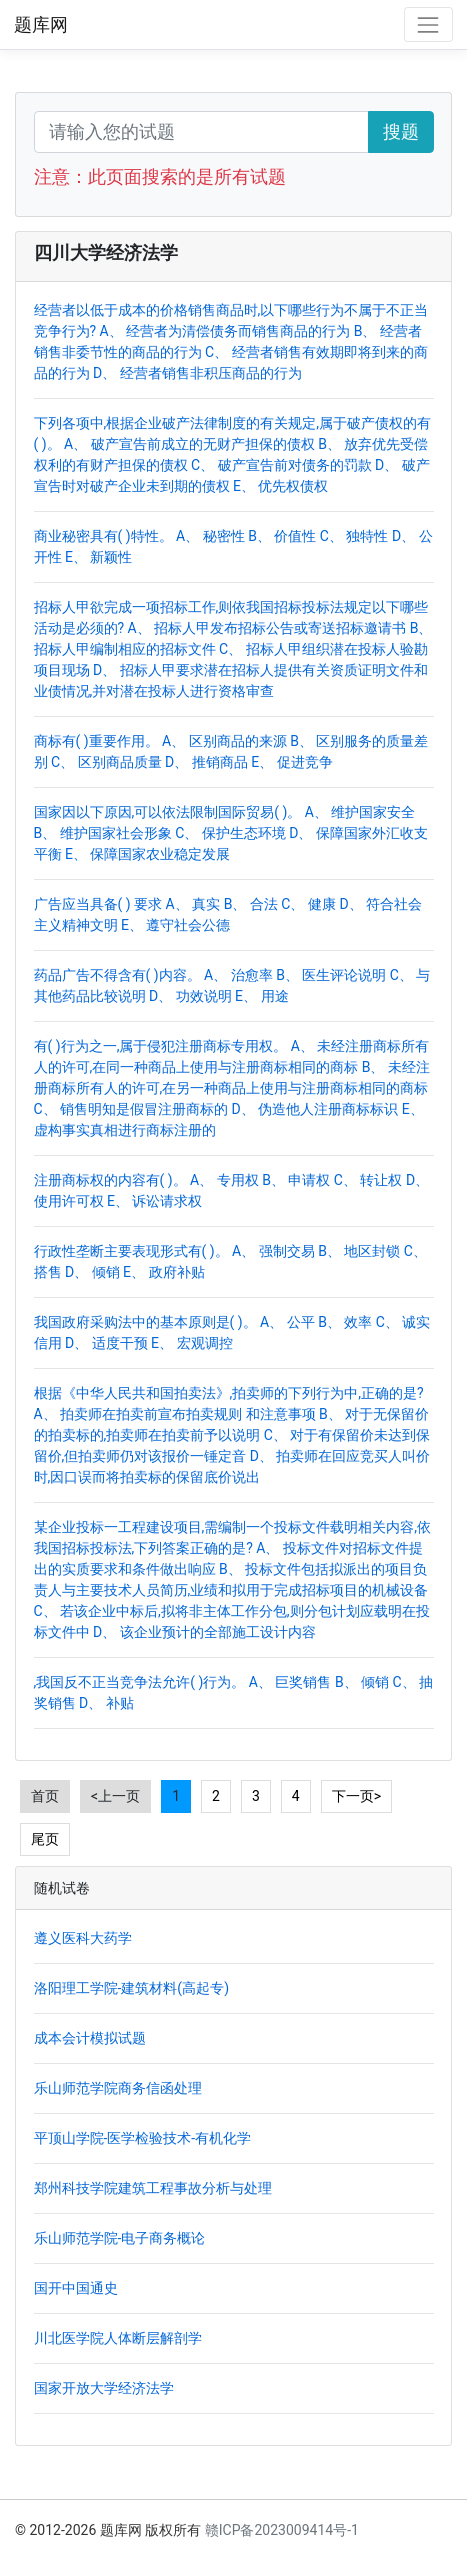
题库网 (41, 25)
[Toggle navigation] (428, 24)
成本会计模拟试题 (90, 2038)
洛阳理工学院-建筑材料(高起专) (132, 1988)
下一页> (356, 1796)
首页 (45, 1796)
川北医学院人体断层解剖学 (118, 2338)
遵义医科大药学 (83, 1938)
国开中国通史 (76, 2288)
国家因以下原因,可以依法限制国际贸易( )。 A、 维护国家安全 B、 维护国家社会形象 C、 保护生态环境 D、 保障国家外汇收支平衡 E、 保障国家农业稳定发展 (231, 833)
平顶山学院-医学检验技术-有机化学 (143, 2138)
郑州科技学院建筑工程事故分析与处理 (153, 2188)
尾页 (45, 1839)
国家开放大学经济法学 (104, 2388)
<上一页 (115, 1796)
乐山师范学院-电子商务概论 (120, 2238)
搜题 (401, 132)
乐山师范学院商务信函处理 (118, 2088)
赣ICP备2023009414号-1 (282, 2530)
